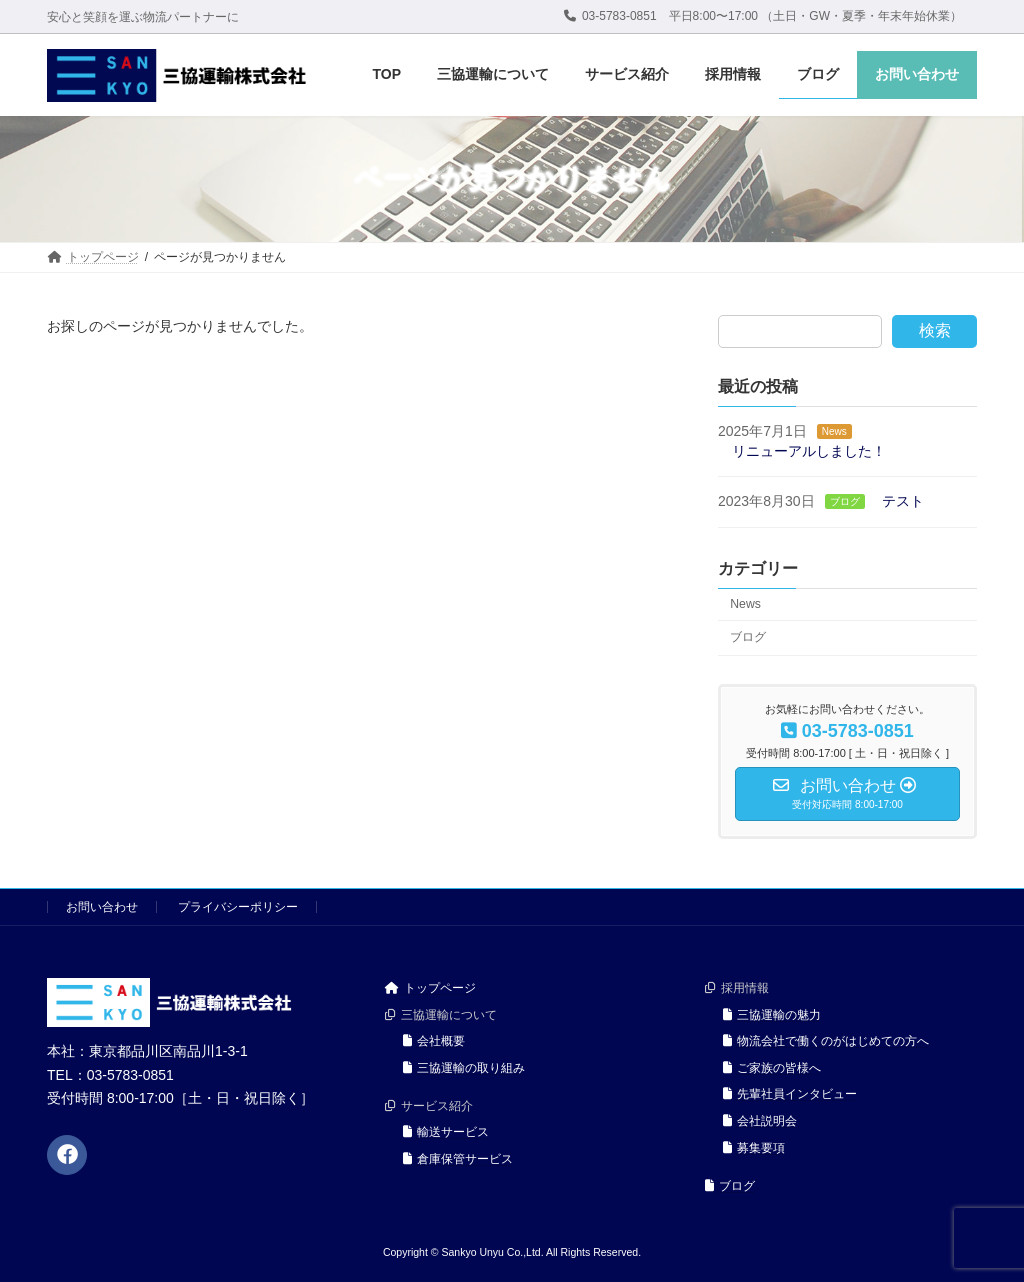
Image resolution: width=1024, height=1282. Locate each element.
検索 (935, 330)
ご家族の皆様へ (772, 1068)
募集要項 (754, 1147)
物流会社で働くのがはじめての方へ (826, 1041)
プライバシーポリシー (238, 907)
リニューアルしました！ (809, 450)
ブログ (844, 501)
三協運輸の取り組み (464, 1068)
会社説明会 (760, 1121)
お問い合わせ (102, 907)
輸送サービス (446, 1132)
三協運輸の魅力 (772, 1014)
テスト (902, 501)
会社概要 (434, 1041)
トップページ (430, 988)
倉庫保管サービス (458, 1159)
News (834, 431)
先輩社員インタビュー (790, 1094)
